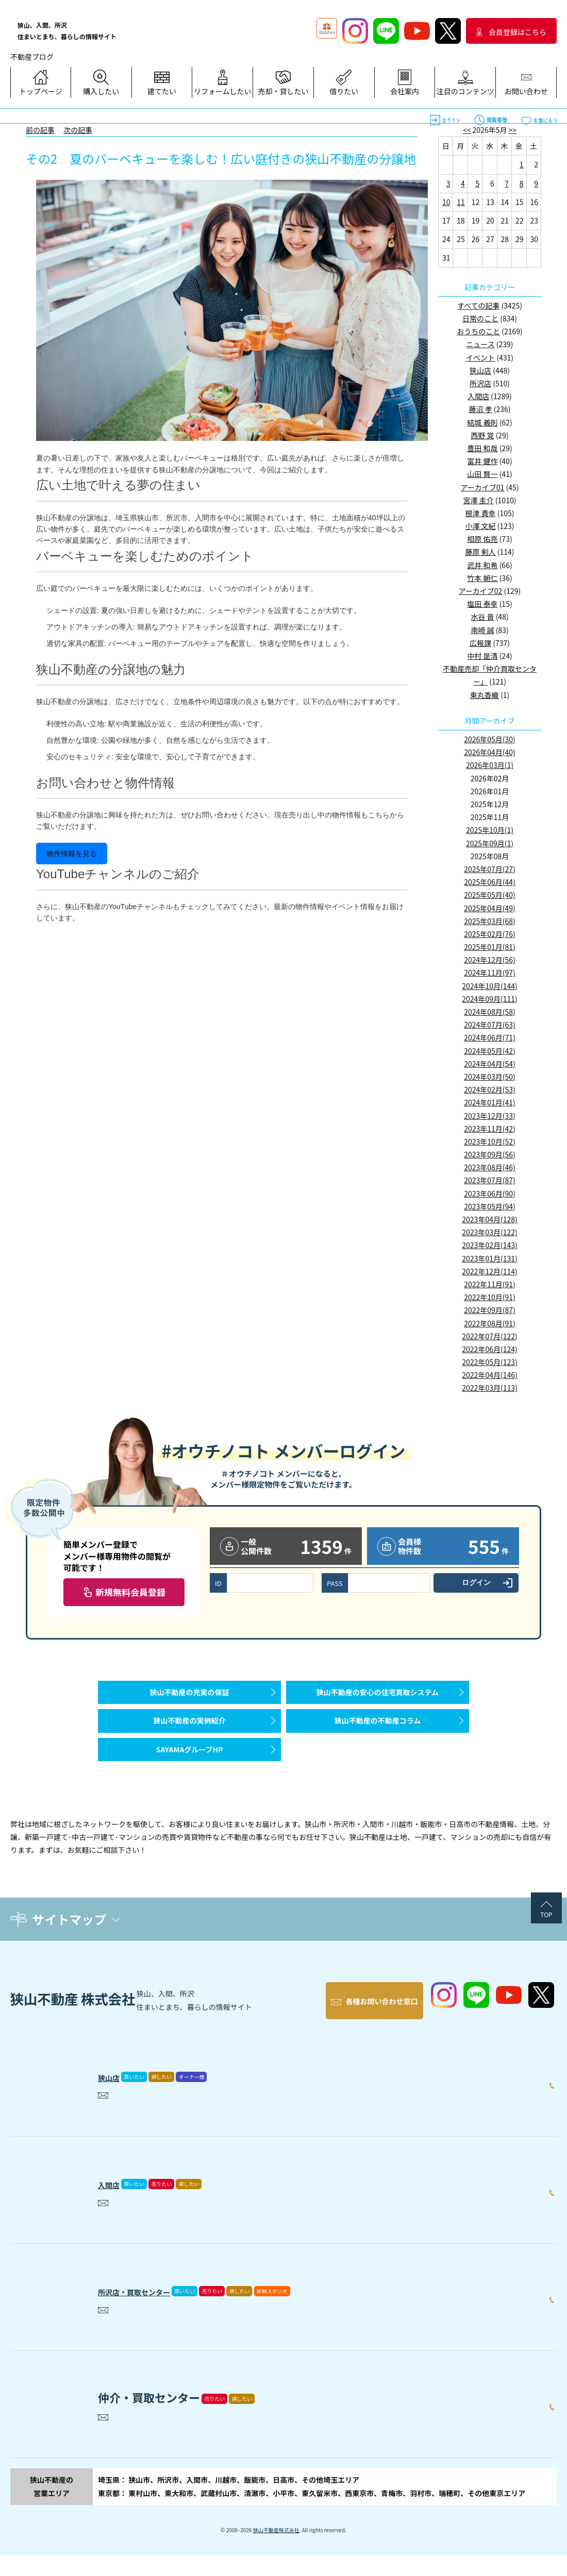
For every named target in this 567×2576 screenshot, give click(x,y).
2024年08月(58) (489, 1011)
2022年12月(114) (489, 1271)
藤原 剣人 (480, 552)
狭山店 (480, 370)
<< (467, 130)
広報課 (480, 643)
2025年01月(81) (489, 947)
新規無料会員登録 (130, 1591)
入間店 (478, 396)
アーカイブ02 (481, 591)
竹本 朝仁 (482, 578)
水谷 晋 (482, 616)
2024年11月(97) (489, 972)
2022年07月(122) (489, 1336)
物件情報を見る (71, 853)
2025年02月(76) (489, 934)
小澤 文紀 (480, 526)
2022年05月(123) (489, 1362)
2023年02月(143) (489, 1245)
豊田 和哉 (482, 448)
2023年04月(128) (489, 1219)
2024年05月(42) (489, 1051)
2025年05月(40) (489, 895)
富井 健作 (482, 461)
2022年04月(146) (489, 1375)
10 (446, 202)
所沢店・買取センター (154, 2309)
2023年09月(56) (489, 1154)
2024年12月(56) (489, 959)
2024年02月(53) (489, 1089)
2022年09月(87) (489, 1310)
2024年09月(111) (489, 999)
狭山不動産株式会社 (276, 2550)
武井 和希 (482, 565)
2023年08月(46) (489, 1167)
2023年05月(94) (489, 1206)
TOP (546, 1945)
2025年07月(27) (489, 869)
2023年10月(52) (489, 1141)
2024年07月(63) (489, 1024)
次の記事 (77, 130)
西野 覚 (482, 435)
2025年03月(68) (489, 921)
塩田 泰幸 (482, 604)
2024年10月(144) (489, 986)
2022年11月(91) (489, 1284)
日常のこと (480, 318)
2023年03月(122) (489, 1232)
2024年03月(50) (489, 1076)
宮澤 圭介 (478, 500)
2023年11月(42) (489, 1128)
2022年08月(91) (489, 1323)
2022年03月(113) (489, 1388)
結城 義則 (482, 422)
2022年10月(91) (489, 1297)
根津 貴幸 (480, 513)
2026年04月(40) (489, 752)
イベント (480, 357)
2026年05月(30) (489, 739)
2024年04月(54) (489, 1064)
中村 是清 (482, 656)
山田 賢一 (482, 474)
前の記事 (40, 130)
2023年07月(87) (489, 1180)
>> (513, 130)
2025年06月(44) (489, 882)
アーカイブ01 (483, 487)
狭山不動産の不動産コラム (378, 1736)
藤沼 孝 (480, 409)
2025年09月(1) (489, 843)
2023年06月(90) (489, 1193)
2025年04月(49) (489, 908)
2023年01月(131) (489, 1258)
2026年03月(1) (489, 765)
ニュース (480, 344)
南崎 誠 (482, 630)
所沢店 (480, 383)
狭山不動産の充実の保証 (189, 1697)
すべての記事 (478, 305)
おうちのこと (478, 331)
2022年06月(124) (489, 1349)
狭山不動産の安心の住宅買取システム (377, 1697)
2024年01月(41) (489, 1102)
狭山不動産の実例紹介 (190, 1736)
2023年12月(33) (489, 1116)
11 (461, 202)
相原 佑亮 (482, 539)
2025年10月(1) (489, 830)
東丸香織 (484, 695)
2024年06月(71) (489, 1037)
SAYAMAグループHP (189, 1775)
